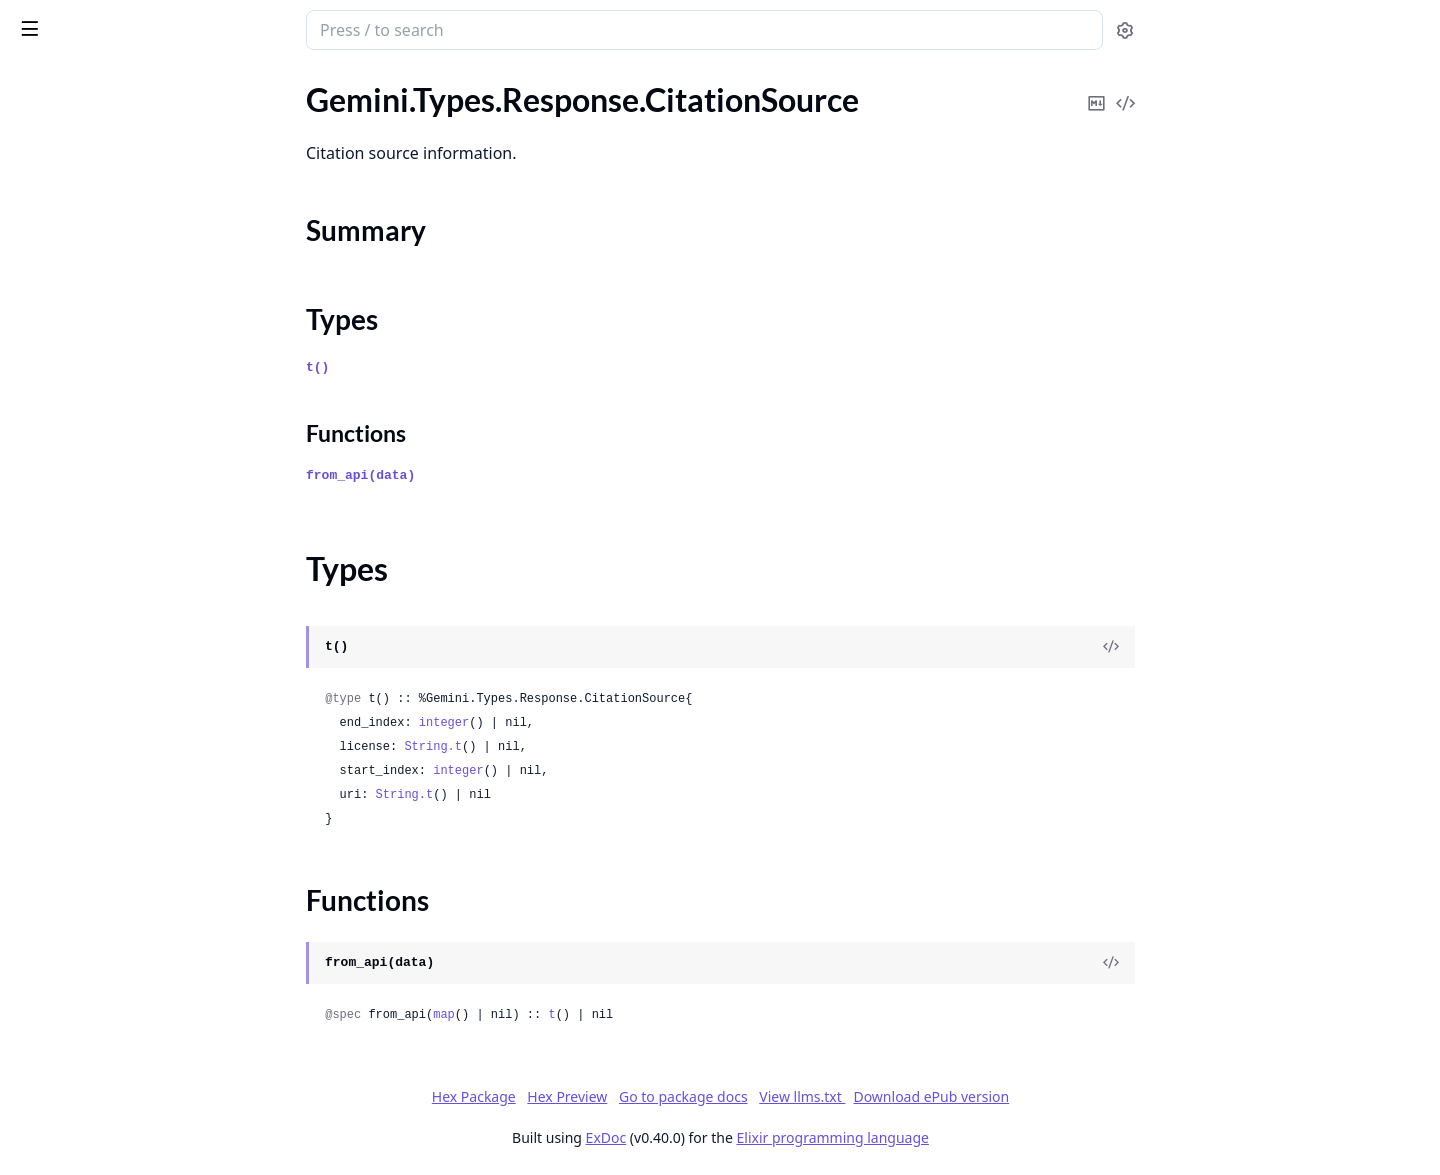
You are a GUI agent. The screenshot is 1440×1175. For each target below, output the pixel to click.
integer (593, 723)
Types (55, 216)
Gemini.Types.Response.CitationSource (142, 157)
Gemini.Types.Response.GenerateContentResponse (142, 438)
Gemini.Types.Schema (88, 843)
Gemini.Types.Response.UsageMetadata (142, 789)
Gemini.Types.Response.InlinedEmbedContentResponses (142, 573)
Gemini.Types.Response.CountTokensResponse (142, 303)
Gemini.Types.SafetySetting (107, 816)
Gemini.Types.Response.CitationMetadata (142, 130)
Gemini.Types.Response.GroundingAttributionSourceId (142, 492)
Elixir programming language (982, 1137)
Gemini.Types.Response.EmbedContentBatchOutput (142, 357)
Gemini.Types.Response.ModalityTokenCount (142, 627)
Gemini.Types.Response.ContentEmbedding (142, 276)
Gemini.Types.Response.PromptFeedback (142, 681)
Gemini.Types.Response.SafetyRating (140, 708)
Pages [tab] (36, 85)
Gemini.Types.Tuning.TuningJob (121, 1086)
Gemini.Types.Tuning (84, 951)
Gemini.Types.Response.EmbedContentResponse (142, 411)
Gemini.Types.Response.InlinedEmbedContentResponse (142, 546)
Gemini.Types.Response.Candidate (132, 103)
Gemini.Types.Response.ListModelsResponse (142, 600)
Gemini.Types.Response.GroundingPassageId (142, 519)
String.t (583, 747)
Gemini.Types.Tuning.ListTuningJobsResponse (142, 1032)
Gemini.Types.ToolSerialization (118, 924)
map (594, 1015)
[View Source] (1261, 647)
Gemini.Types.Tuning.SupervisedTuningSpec (142, 1059)
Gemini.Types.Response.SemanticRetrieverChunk (142, 735)
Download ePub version (1081, 1096)
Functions (69, 240)
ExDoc (755, 1137)
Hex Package (623, 1096)
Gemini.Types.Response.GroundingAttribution (142, 465)
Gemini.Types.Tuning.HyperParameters (142, 1005)
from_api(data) (510, 475)
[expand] (280, 107)
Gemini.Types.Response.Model (119, 654)
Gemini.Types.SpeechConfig (109, 897)
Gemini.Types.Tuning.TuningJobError (139, 1113)
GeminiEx (112, 22)
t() (467, 367)
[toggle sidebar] (274, 28)
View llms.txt (952, 1096)
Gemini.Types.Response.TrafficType (134, 762)
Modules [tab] (120, 85)
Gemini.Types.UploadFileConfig (122, 1140)
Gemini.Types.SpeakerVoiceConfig (131, 870)
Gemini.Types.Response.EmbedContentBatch (142, 330)
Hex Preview (717, 1096)
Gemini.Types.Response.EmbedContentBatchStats (142, 384)
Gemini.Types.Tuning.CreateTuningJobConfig (142, 978)
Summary (67, 192)
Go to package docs (832, 1097)
